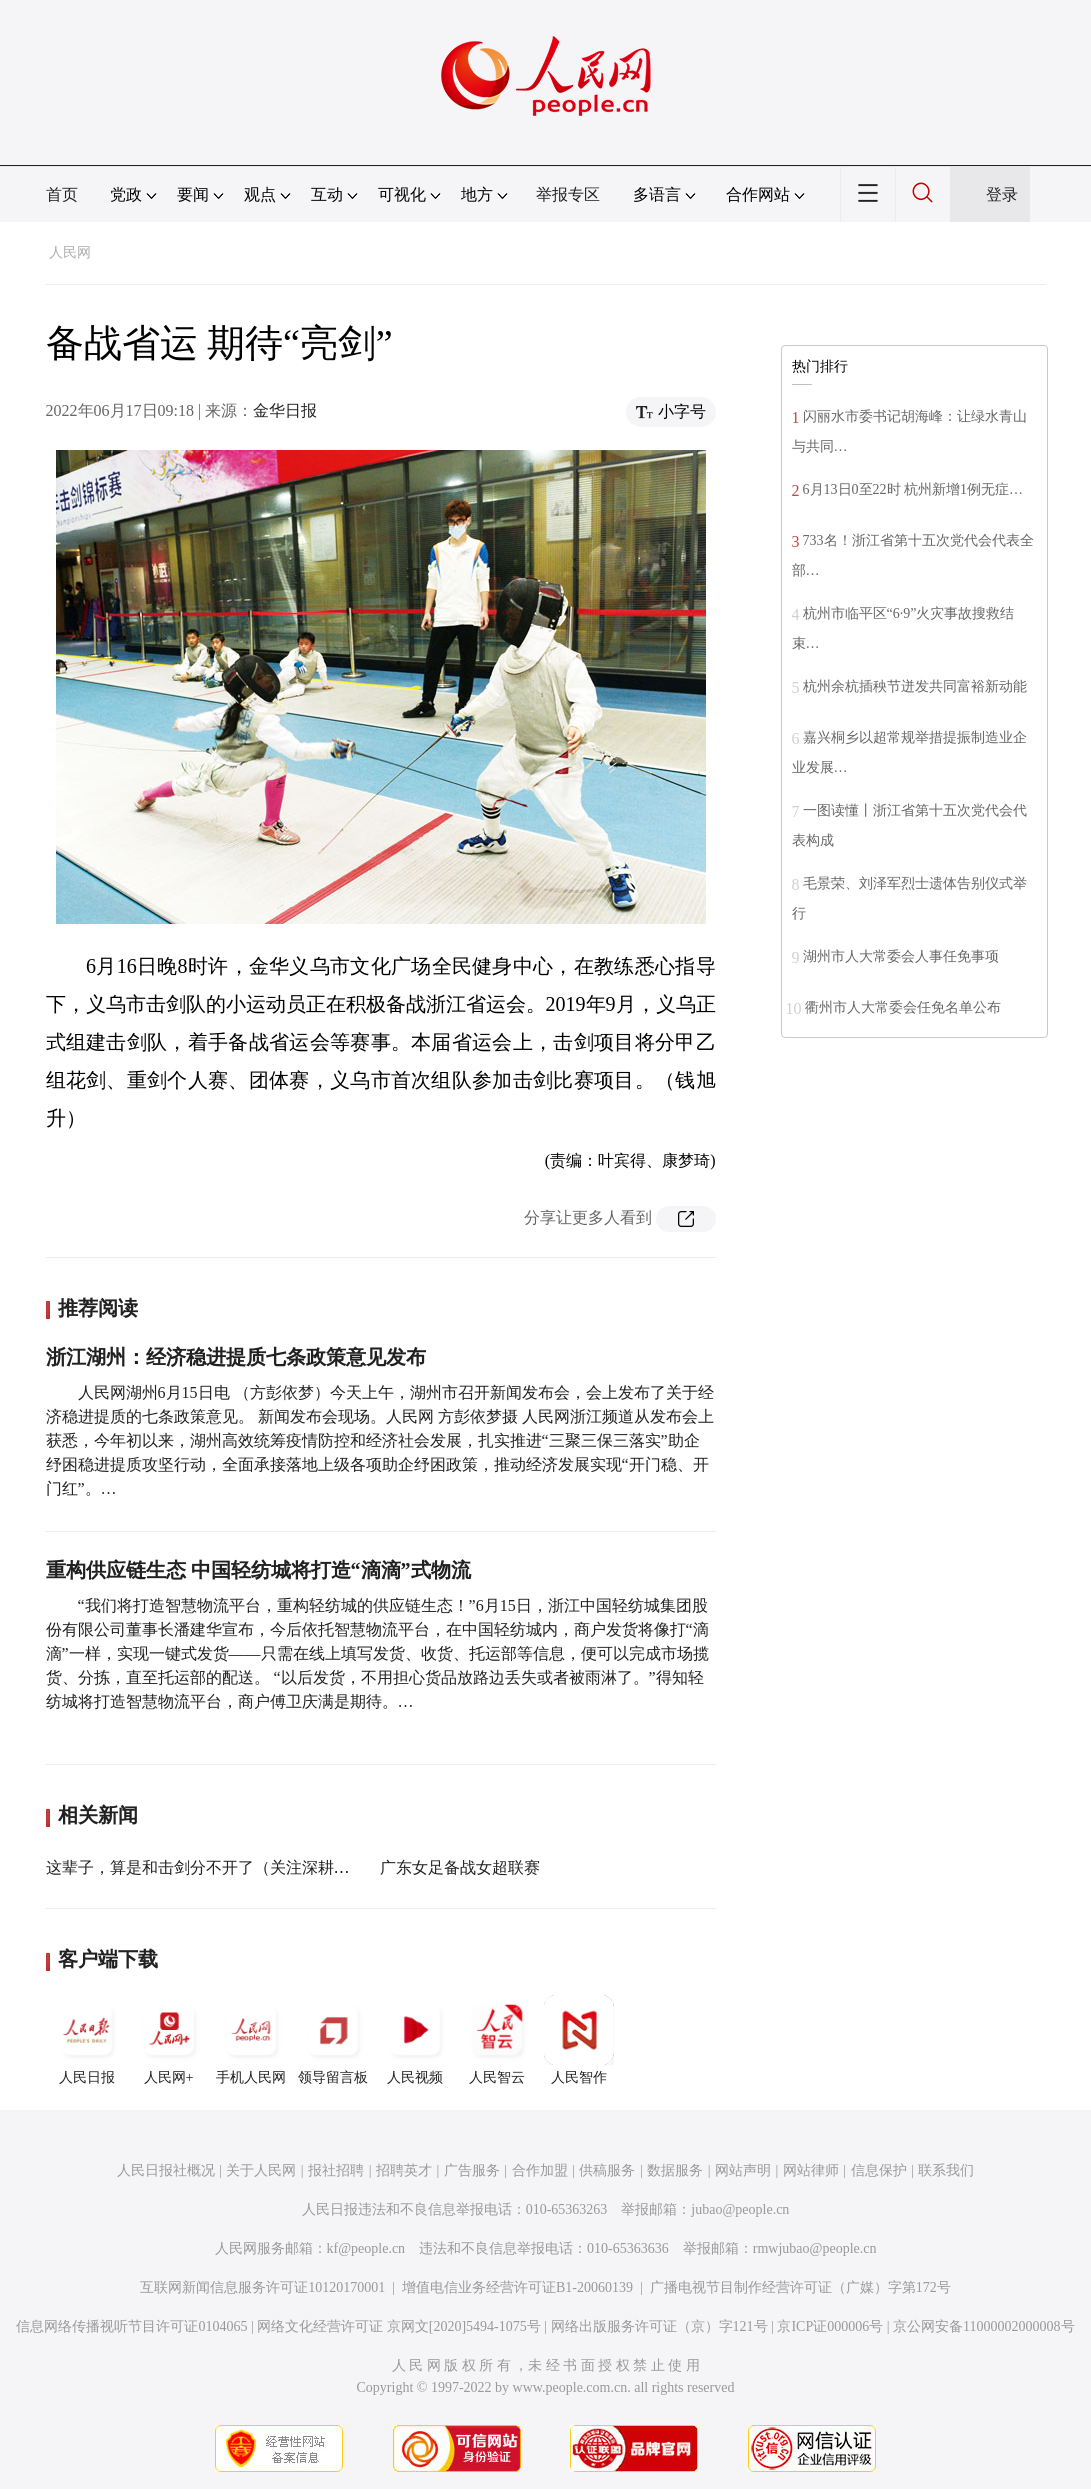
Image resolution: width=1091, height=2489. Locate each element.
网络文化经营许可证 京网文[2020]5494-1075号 (399, 2326)
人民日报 (87, 2040)
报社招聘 (336, 2170)
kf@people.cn (366, 2248)
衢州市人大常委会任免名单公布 (903, 1007)
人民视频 (415, 2040)
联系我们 (946, 2170)
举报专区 (568, 194)
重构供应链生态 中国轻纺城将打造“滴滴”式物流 (258, 1570)
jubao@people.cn (740, 2209)
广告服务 (472, 2170)
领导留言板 (333, 2040)
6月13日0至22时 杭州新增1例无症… (913, 489)
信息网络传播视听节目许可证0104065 (131, 2326)
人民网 (70, 252)
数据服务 (675, 2170)
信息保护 (879, 2170)
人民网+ (169, 2040)
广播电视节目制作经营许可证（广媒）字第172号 (800, 2287)
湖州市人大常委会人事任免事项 (901, 956)
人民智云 (497, 2040)
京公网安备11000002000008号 (983, 2326)
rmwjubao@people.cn (815, 2248)
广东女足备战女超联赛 (460, 1867)
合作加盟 (540, 2170)
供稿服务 (607, 2170)
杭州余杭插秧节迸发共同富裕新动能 (915, 686)
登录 (1002, 194)
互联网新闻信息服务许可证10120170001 (262, 2287)
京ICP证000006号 (830, 2326)
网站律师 (811, 2170)
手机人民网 (251, 2040)
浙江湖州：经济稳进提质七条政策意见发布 (236, 1357)
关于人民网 (261, 2170)
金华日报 (285, 410)
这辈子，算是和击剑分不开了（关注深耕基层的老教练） (246, 1867)
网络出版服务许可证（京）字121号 (659, 2326)
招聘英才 (404, 2170)
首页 (62, 194)
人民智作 (579, 2040)
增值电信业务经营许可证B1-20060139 (517, 2287)
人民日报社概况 (166, 2170)
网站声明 (743, 2170)
